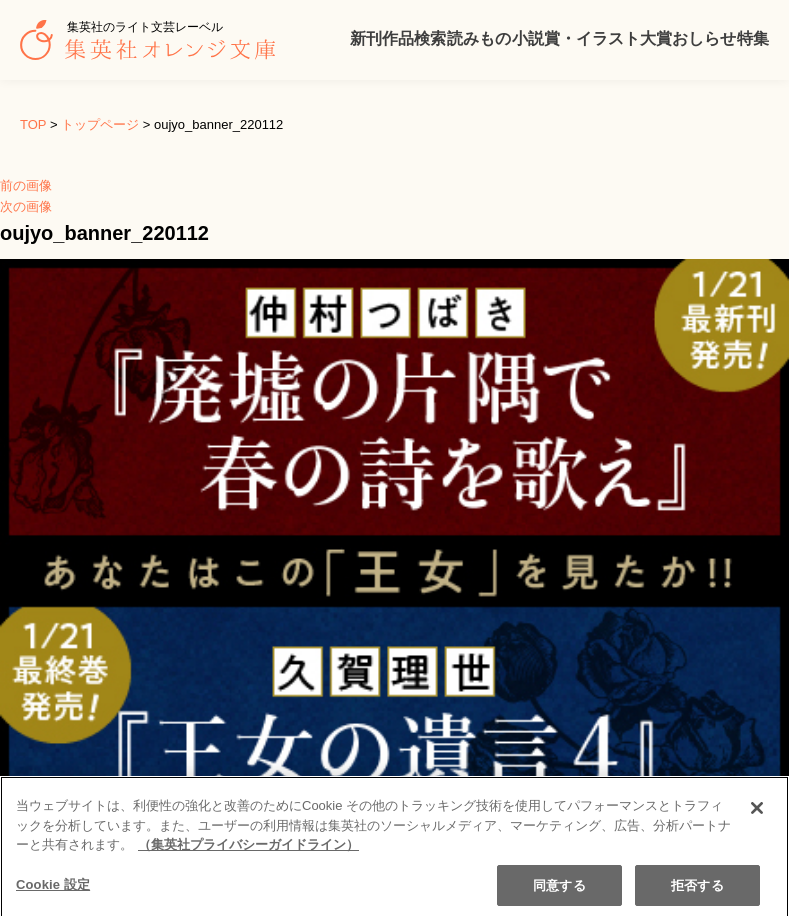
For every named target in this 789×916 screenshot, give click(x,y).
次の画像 (26, 206)
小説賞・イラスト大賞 (592, 38)
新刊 (366, 38)
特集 (753, 38)
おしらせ (704, 38)
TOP (33, 124)
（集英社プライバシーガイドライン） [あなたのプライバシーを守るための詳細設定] (248, 860)
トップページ (100, 124)
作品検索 (414, 38)
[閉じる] (757, 824)
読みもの (479, 38)
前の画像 (26, 185)
